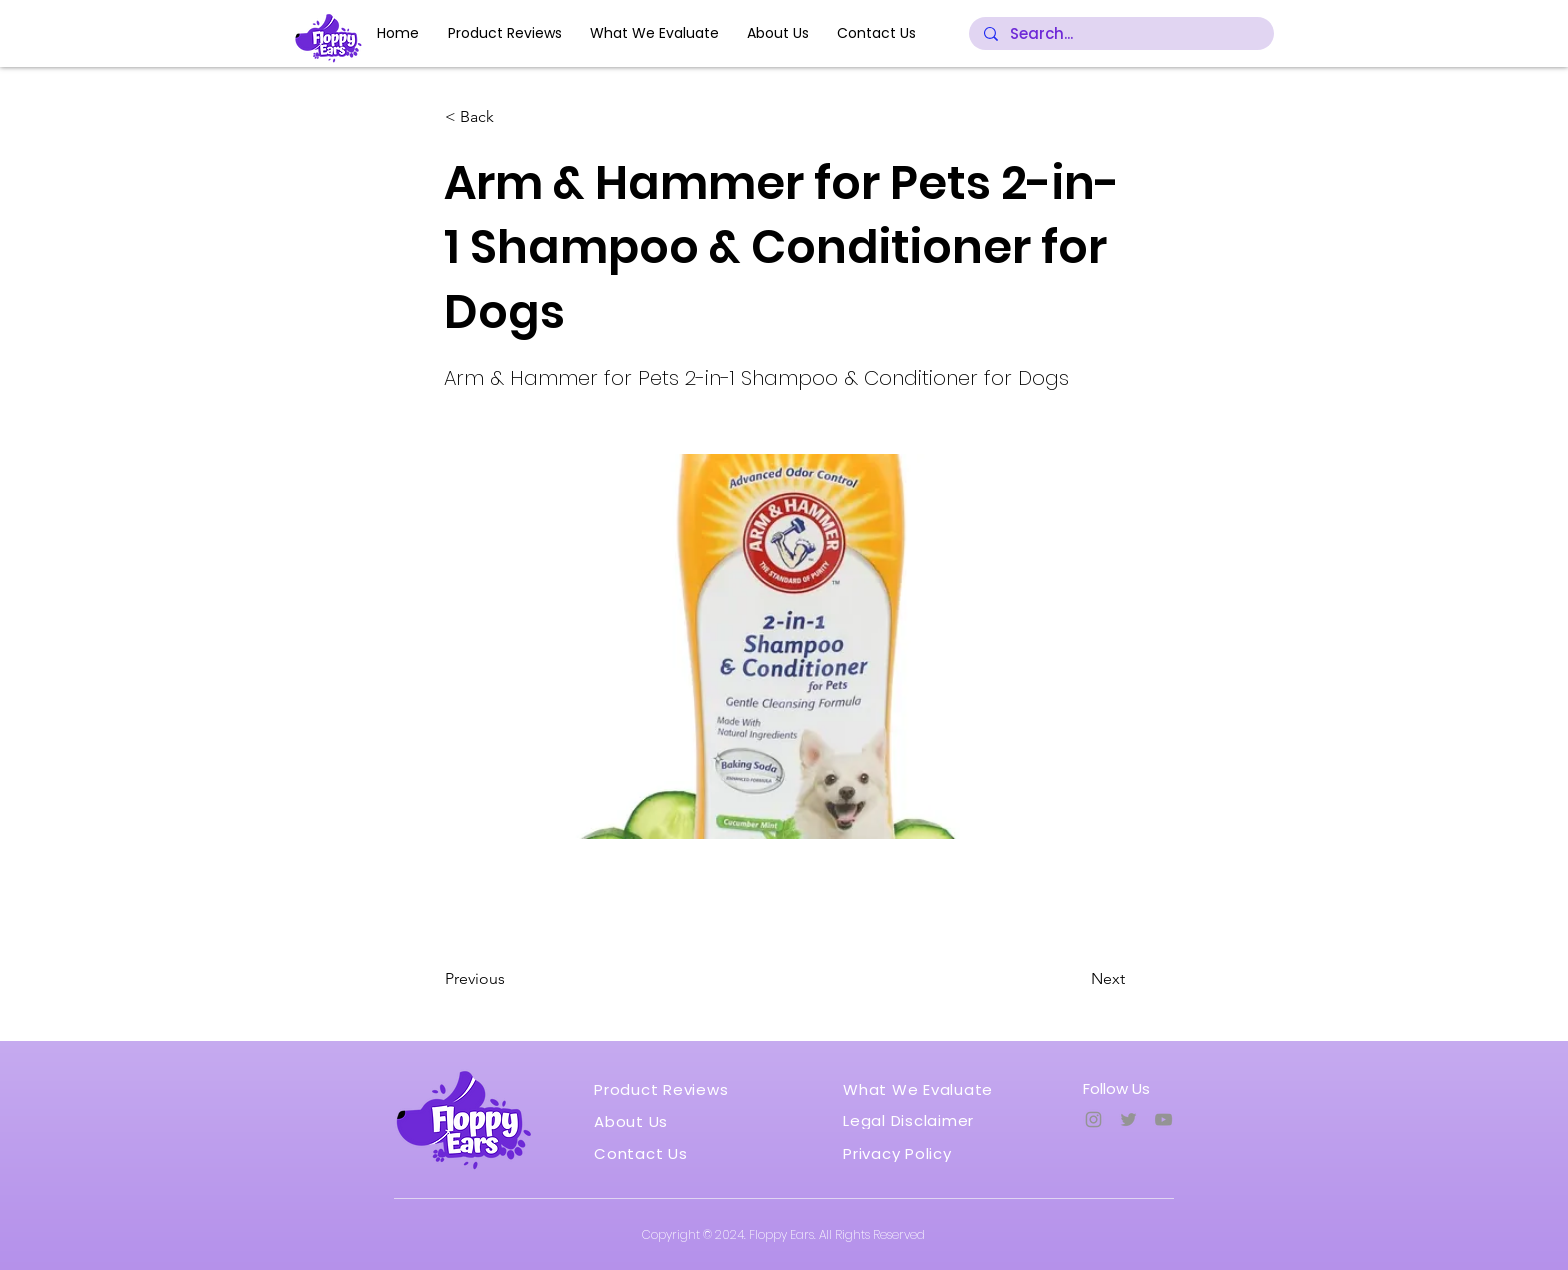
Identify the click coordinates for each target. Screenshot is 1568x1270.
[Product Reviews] (667, 1089)
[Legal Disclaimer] (920, 1120)
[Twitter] (1128, 1119)
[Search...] (1121, 34)
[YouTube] (1163, 1119)
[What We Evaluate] (925, 1089)
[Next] (1075, 979)
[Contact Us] (647, 1153)
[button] (511, 117)
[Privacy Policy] (906, 1153)
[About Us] (637, 1121)
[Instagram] (1093, 1119)
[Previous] (511, 979)
